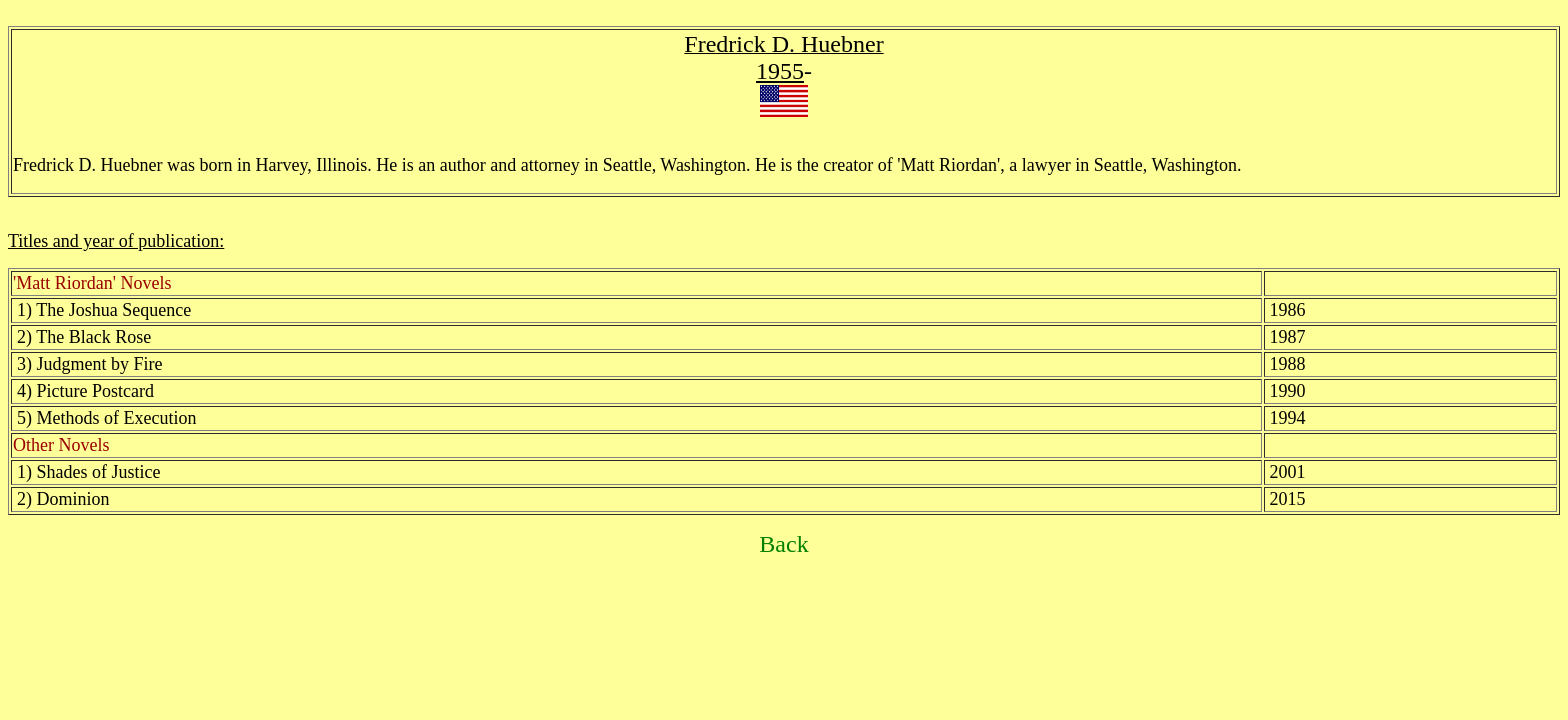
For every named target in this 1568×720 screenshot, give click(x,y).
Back (783, 544)
